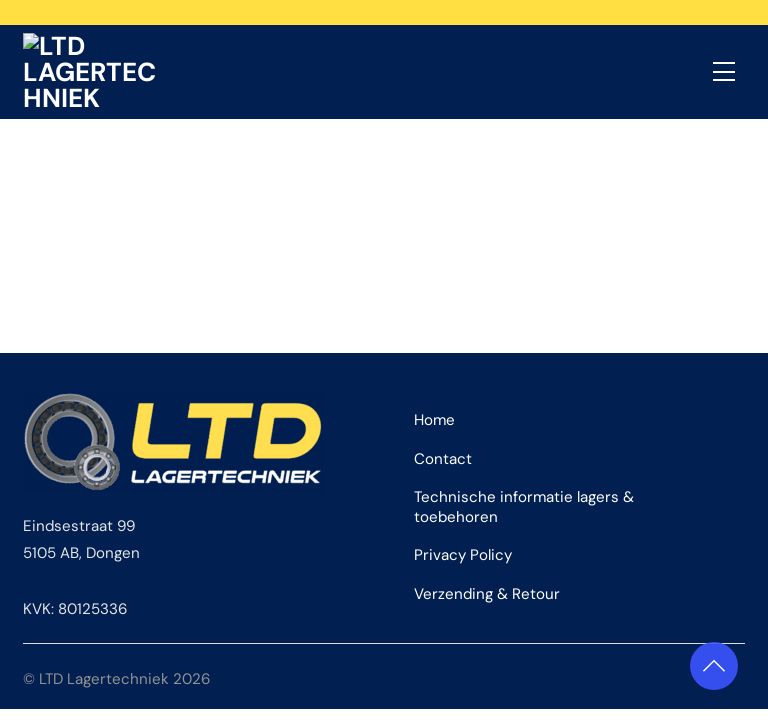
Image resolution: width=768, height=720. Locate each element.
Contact (443, 426)
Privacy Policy (463, 523)
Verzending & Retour (487, 562)
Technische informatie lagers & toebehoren (524, 475)
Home (434, 388)
